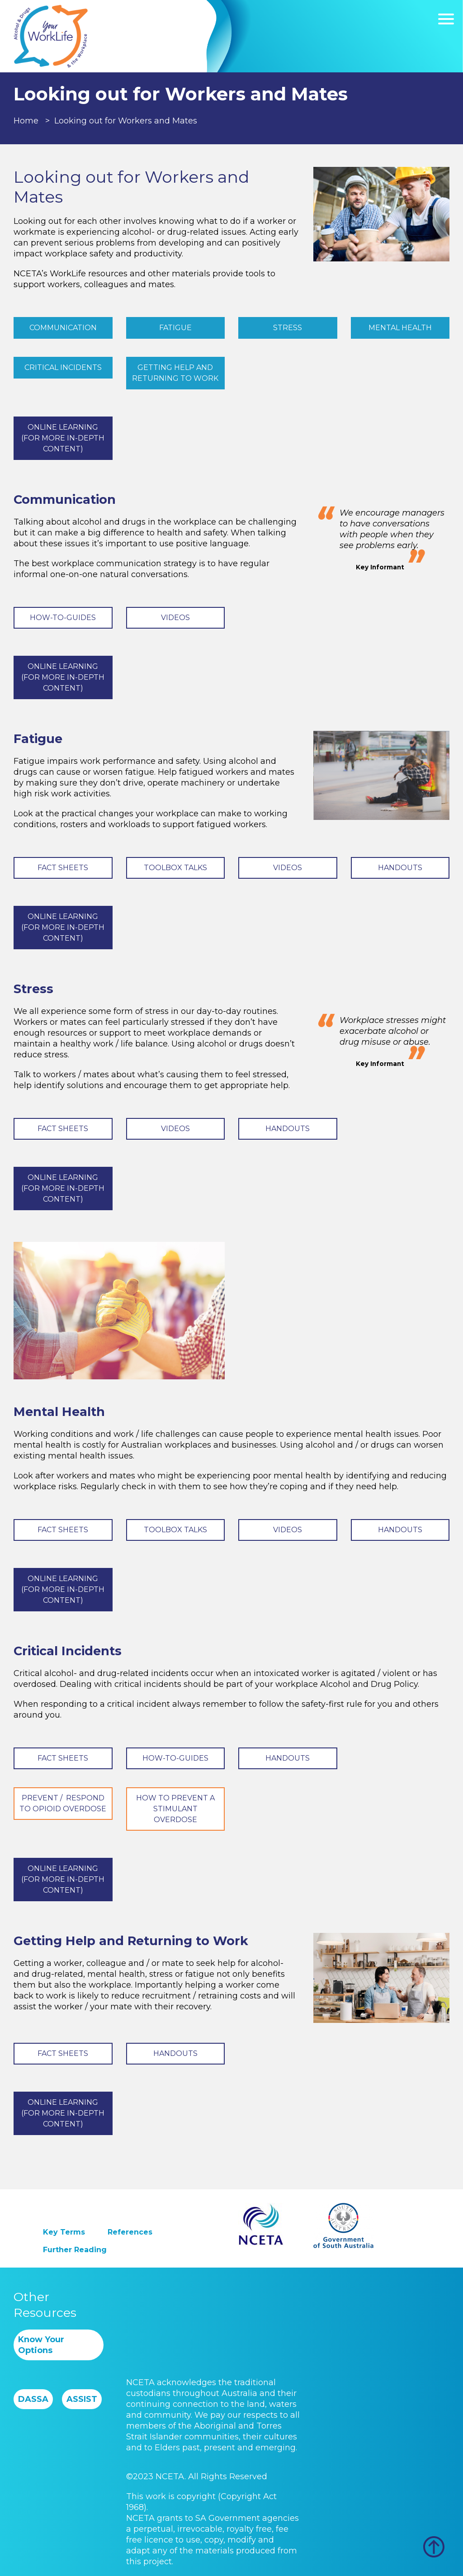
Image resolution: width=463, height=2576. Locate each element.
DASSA (33, 2399)
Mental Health (400, 327)
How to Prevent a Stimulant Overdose (175, 1809)
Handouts (400, 867)
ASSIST (81, 2399)
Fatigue (175, 327)
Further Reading (75, 2249)
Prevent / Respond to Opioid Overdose (62, 1803)
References (130, 2232)
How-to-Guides (63, 617)
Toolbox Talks (175, 867)
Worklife (51, 36)
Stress (287, 327)
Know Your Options (41, 2344)
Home (26, 121)
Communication (63, 327)
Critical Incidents (63, 367)
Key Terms (64, 2232)
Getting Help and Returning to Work (175, 373)
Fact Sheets (63, 867)
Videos (175, 617)
